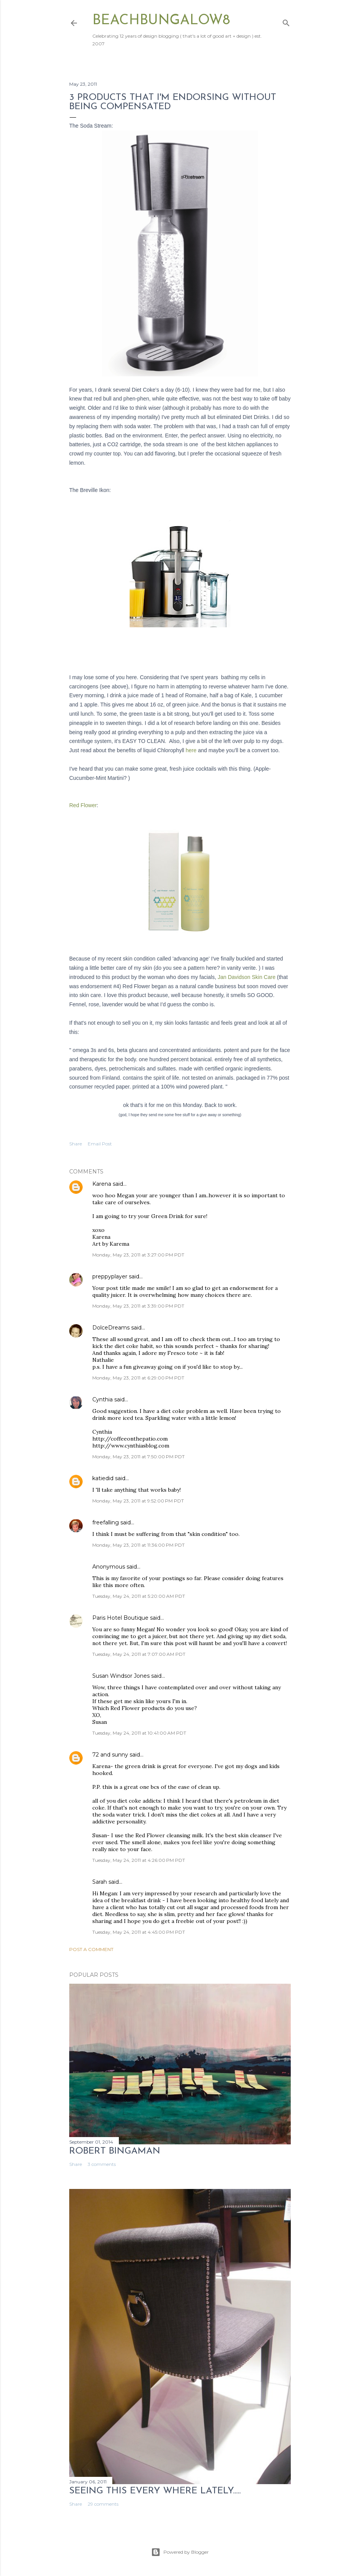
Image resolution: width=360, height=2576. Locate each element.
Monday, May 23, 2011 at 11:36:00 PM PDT (138, 1545)
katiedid (102, 1478)
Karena (101, 1183)
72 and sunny (110, 1754)
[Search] (286, 21)
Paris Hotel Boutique (120, 1617)
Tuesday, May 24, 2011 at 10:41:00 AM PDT (139, 1733)
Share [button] (75, 1144)
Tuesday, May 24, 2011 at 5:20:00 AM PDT (138, 1596)
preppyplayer (109, 1276)
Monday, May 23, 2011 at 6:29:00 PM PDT (138, 1378)
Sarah (99, 1881)
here (191, 750)
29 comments (103, 2504)
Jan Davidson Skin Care (246, 977)
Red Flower (83, 805)
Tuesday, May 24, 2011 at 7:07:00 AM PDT (138, 1654)
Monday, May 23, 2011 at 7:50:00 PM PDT (138, 1456)
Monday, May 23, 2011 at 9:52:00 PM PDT (138, 1501)
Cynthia (103, 1399)
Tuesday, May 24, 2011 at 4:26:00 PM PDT (138, 1860)
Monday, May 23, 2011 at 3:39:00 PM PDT (138, 1306)
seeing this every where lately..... (155, 2491)
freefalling (105, 1522)
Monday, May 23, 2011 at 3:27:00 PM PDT (138, 1255)
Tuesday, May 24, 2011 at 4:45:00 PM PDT (138, 1932)
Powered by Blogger (180, 2552)
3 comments (102, 2164)
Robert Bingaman (114, 2151)
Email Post (100, 1144)
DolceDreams (111, 1327)
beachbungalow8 (161, 21)
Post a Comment (91, 1949)
